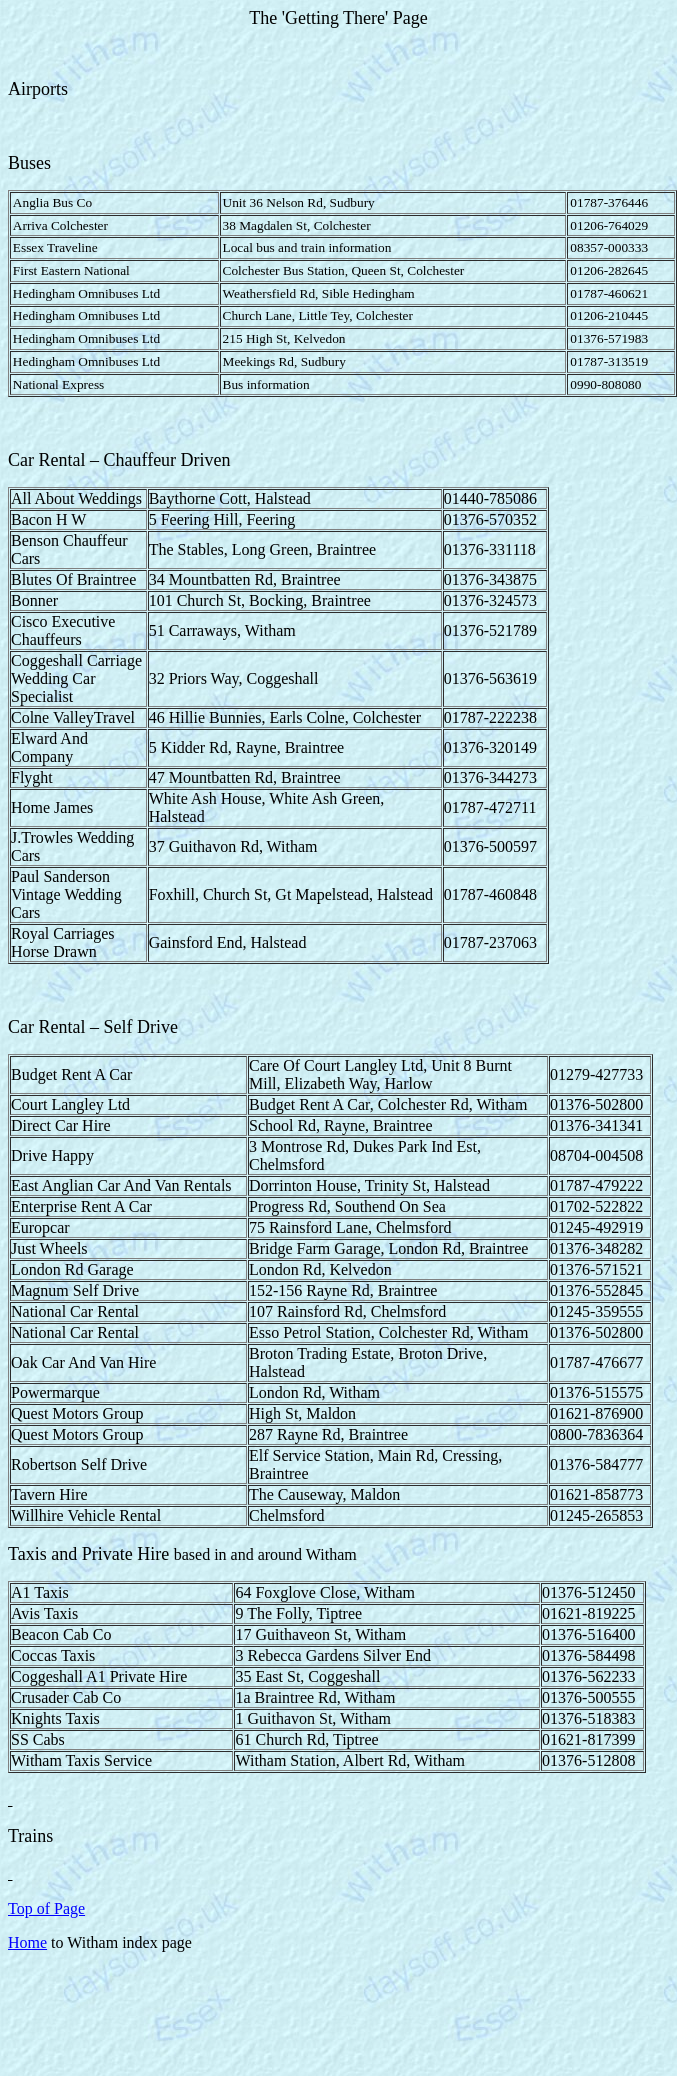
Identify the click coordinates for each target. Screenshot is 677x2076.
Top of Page (46, 1908)
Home (27, 1942)
